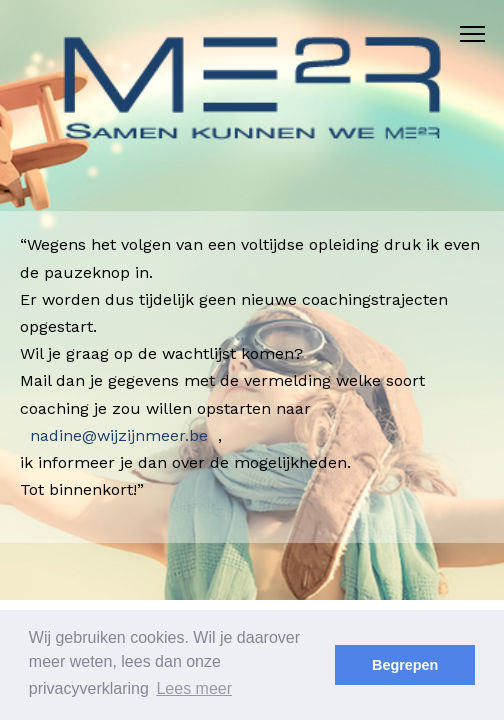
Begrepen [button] (405, 665)
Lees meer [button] (194, 688)
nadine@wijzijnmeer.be (119, 435)
